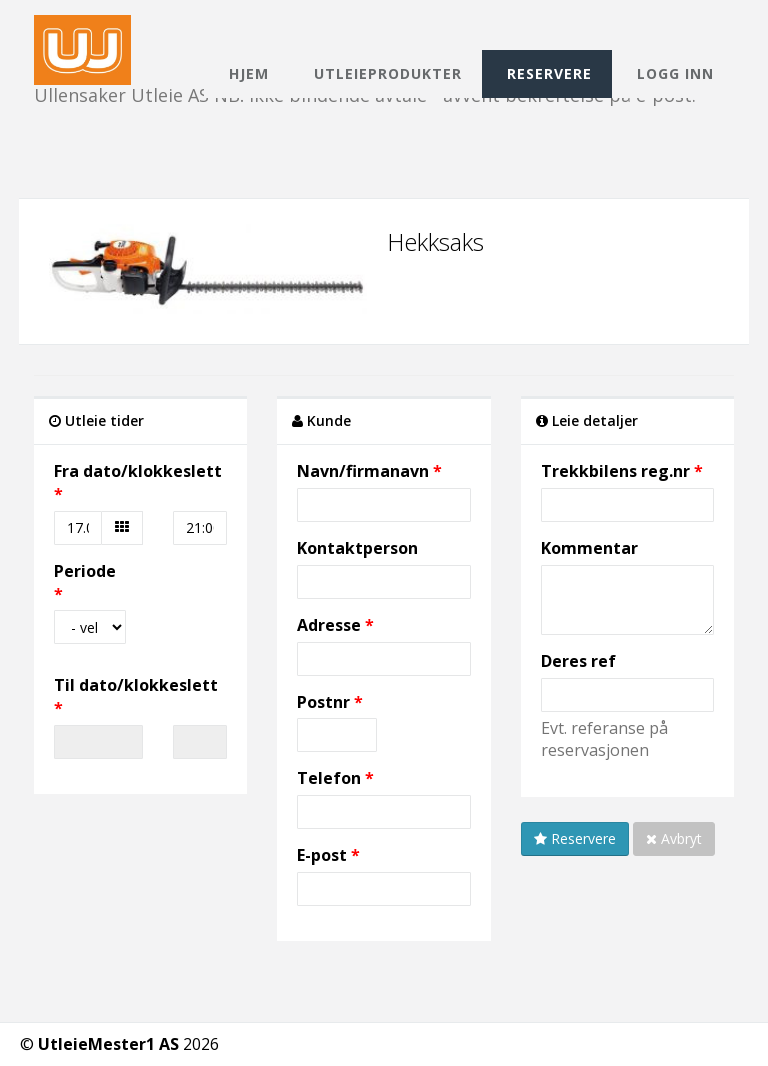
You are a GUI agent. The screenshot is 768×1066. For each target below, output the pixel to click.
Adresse (329, 625)
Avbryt (674, 838)
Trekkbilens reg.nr (615, 471)
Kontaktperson (357, 548)
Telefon (329, 778)
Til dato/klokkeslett (136, 685)
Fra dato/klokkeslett (138, 471)
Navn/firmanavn (363, 471)
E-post (322, 855)
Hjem (249, 73)
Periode (85, 571)
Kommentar (589, 548)
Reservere (549, 73)
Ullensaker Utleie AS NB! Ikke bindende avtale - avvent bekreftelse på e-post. (365, 32)
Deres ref (578, 661)
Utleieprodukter (388, 73)
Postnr (325, 702)
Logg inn (675, 73)
